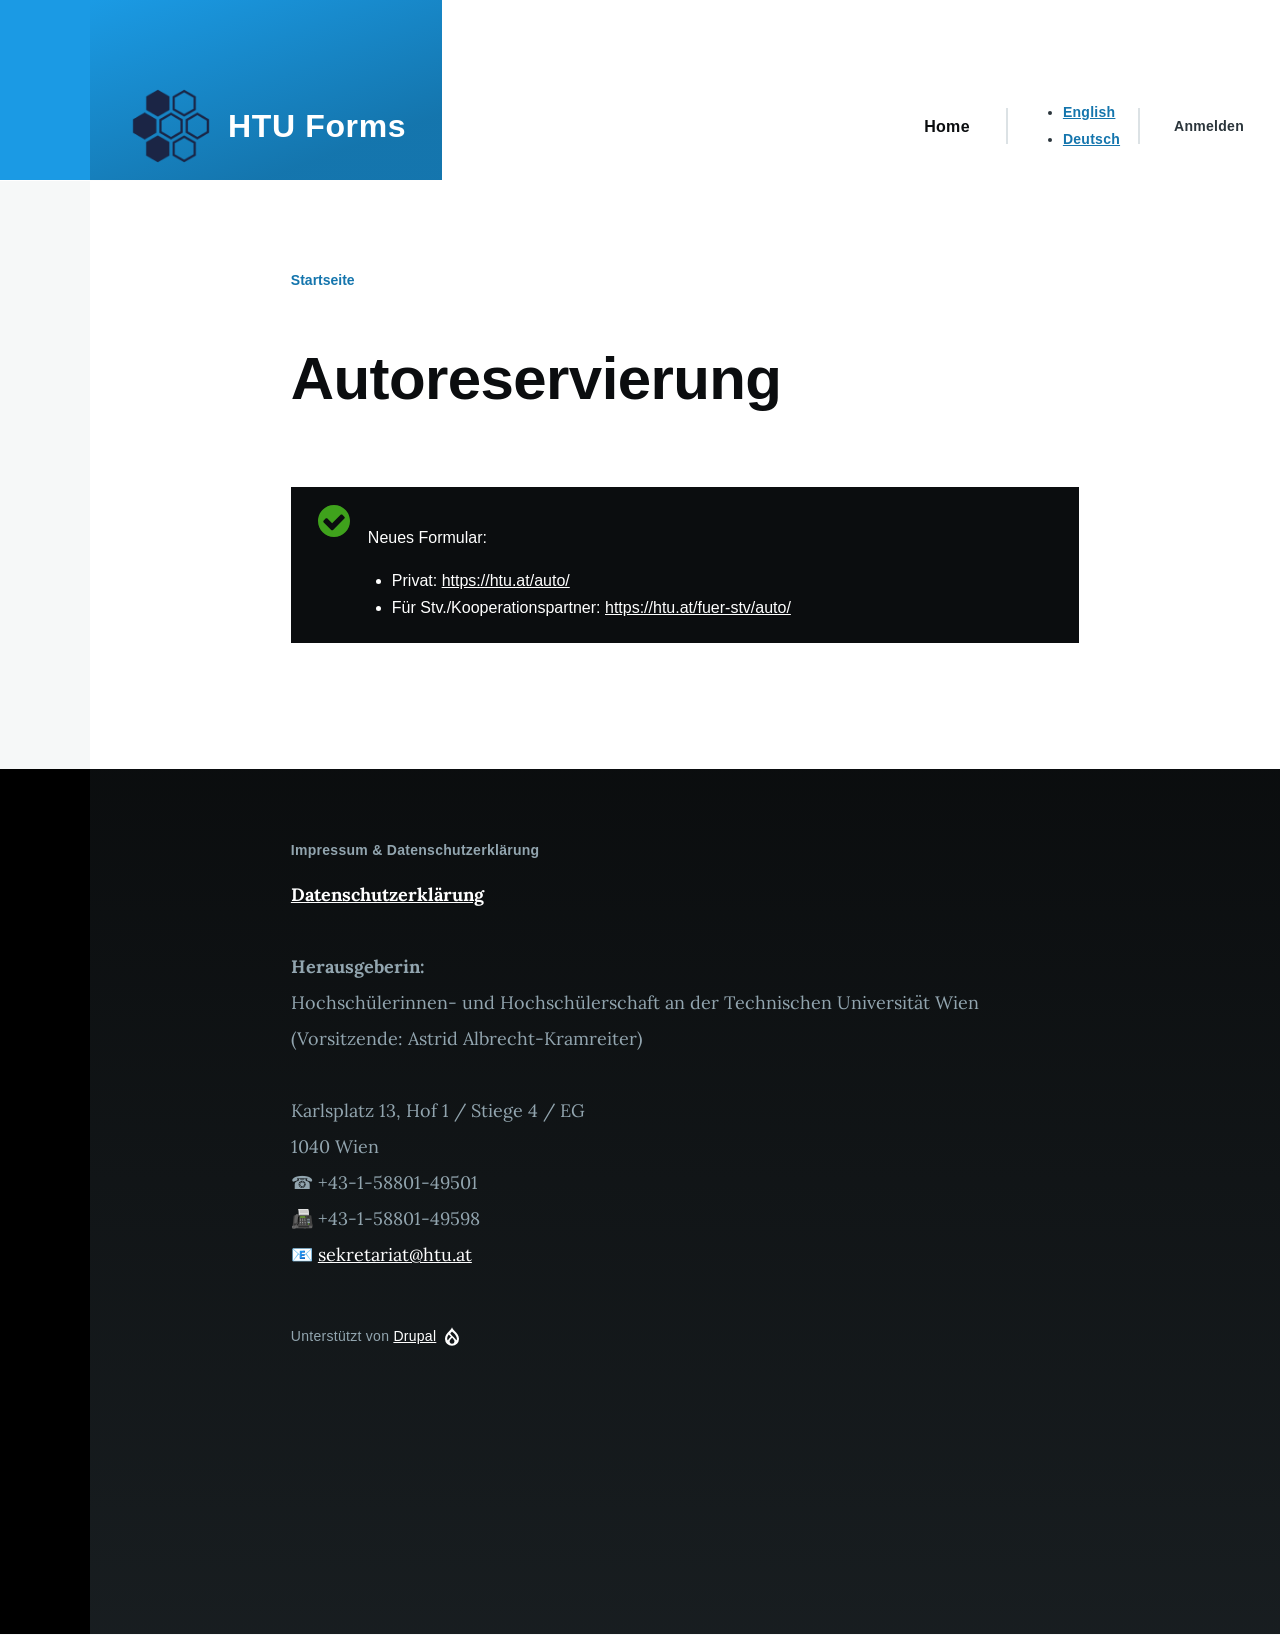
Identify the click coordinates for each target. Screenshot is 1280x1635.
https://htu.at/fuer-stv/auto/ (698, 607)
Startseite (323, 280)
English (1089, 112)
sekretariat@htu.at (395, 1254)
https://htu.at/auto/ (506, 580)
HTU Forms (317, 126)
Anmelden (1209, 126)
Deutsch (1091, 139)
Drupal (414, 1336)
